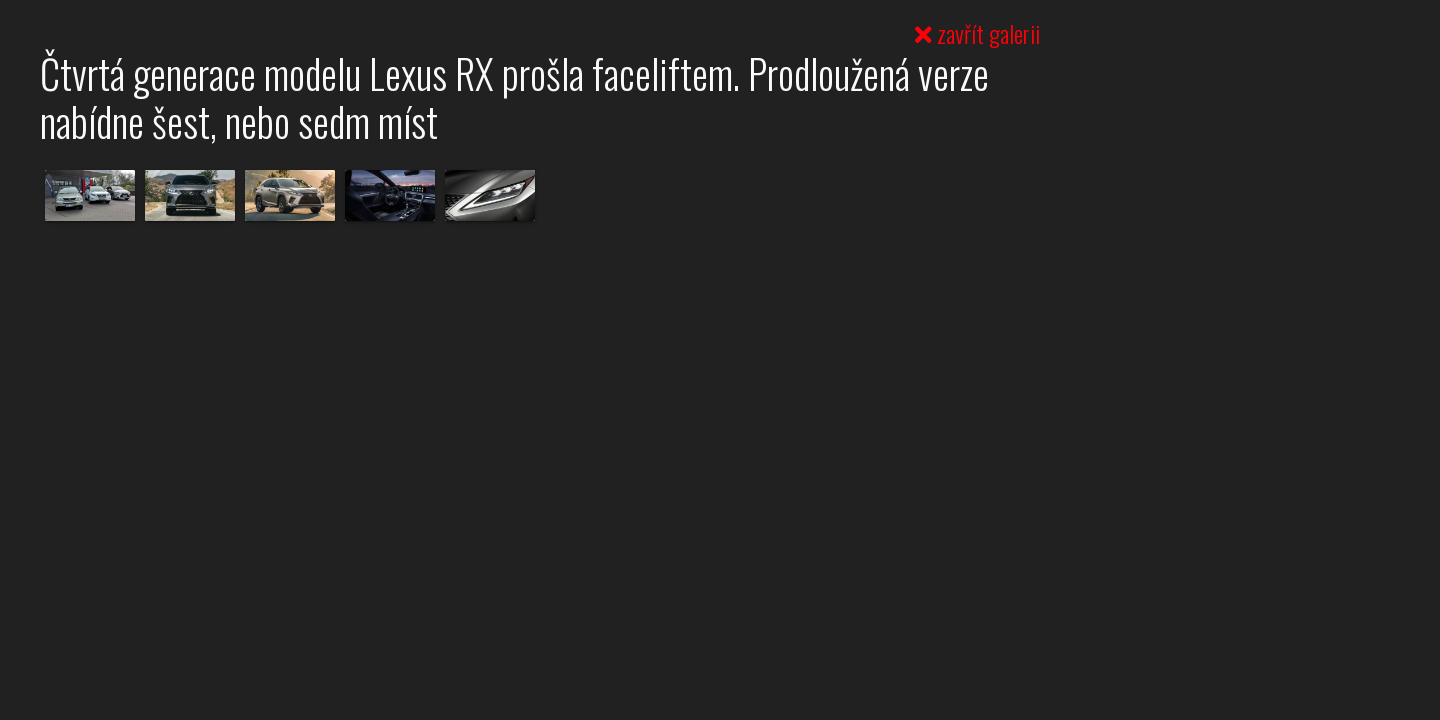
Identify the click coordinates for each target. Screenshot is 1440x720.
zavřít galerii (977, 33)
